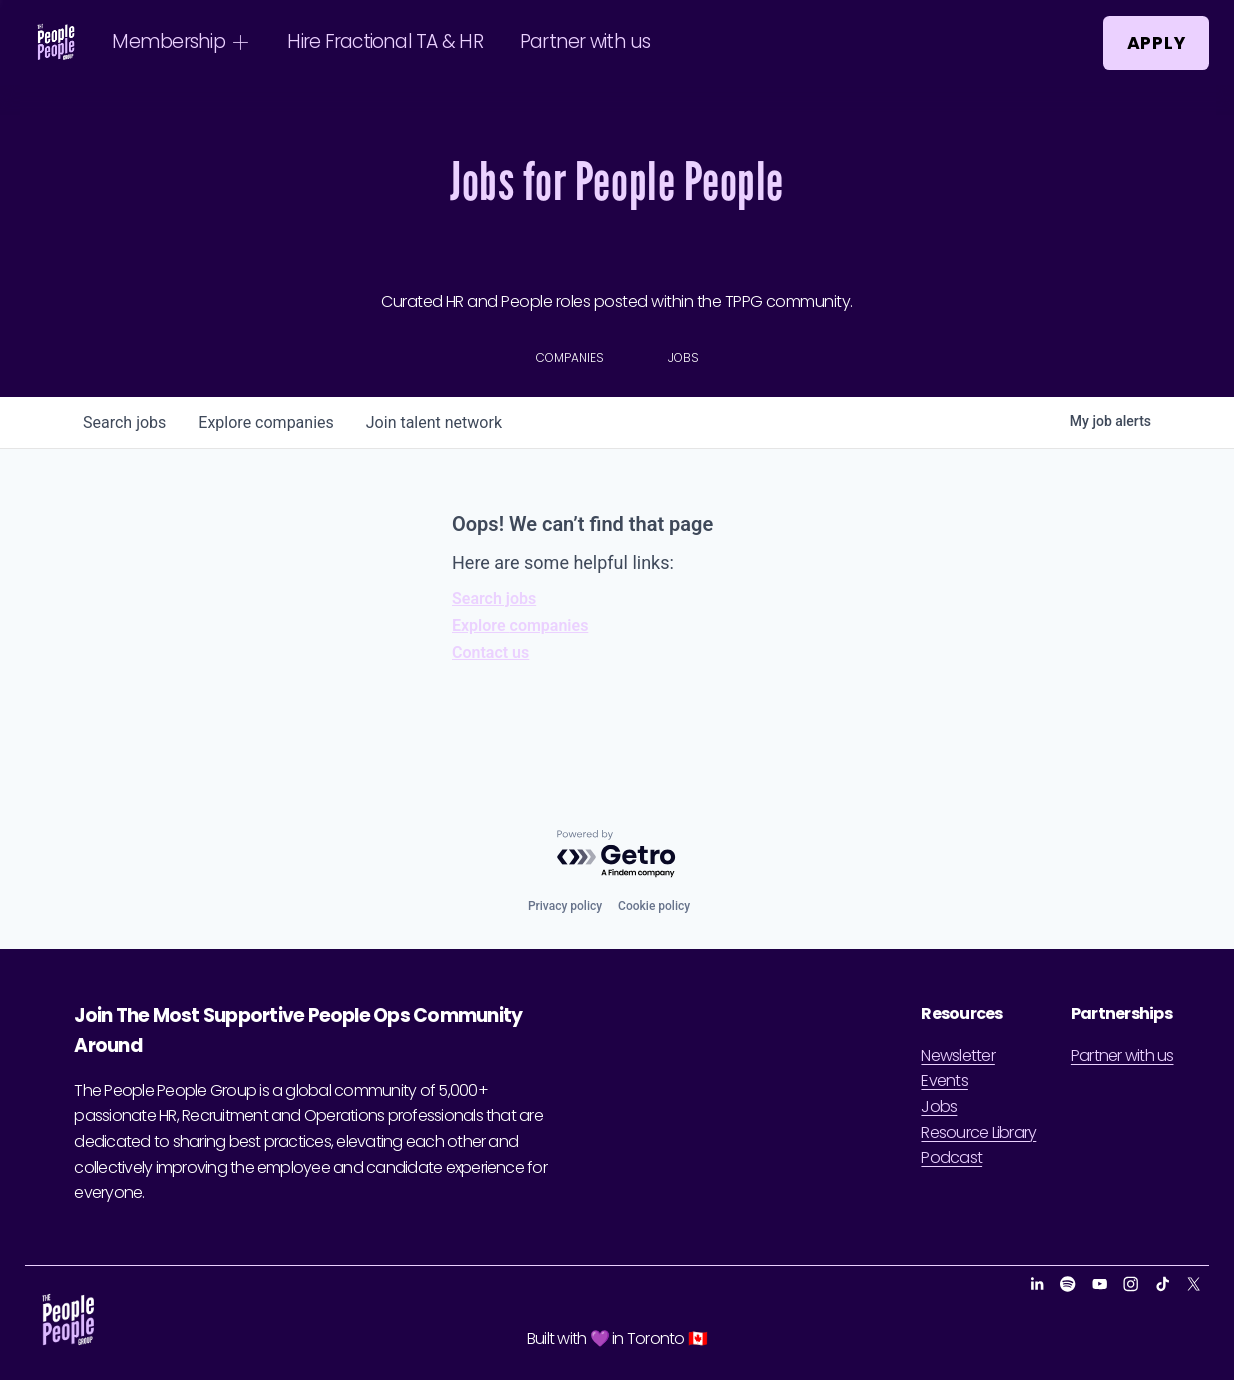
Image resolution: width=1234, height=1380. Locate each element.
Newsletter (957, 1055)
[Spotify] (1067, 1284)
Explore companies (520, 625)
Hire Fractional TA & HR (385, 41)
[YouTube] (1099, 1284)
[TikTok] (1162, 1284)
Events (944, 1080)
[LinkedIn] (1036, 1284)
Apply (1156, 43)
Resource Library (978, 1132)
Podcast (951, 1157)
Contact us (490, 652)
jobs (124, 422)
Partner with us (585, 41)
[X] (1193, 1284)
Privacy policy (565, 906)
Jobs (939, 1106)
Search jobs (494, 598)
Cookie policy (654, 906)
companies (265, 422)
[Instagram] (1130, 1284)
